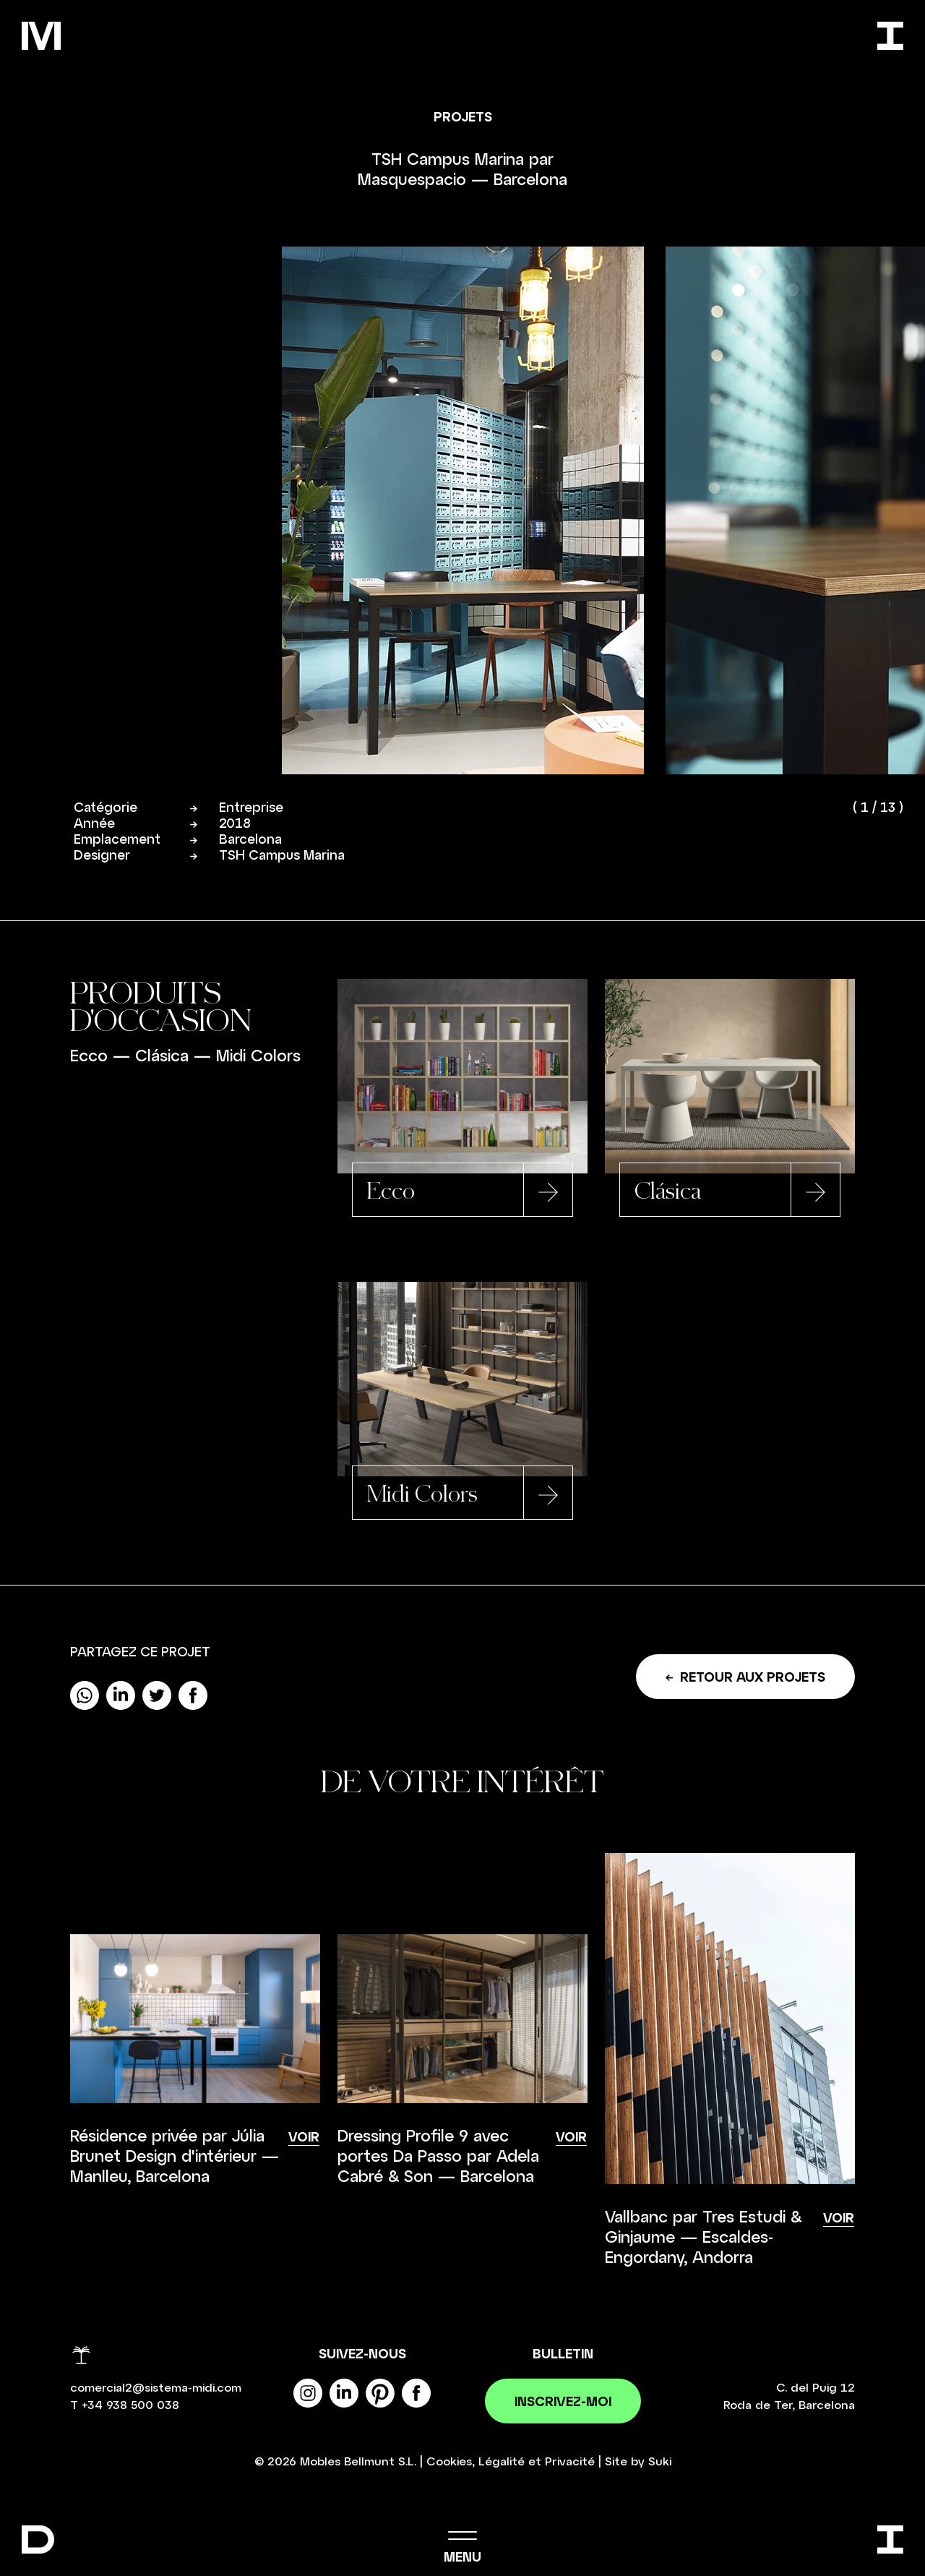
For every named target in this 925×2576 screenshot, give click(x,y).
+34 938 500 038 (130, 2406)
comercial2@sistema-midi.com (155, 2388)
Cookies (449, 2462)
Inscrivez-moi (563, 2402)
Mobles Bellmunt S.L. (358, 2462)
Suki (659, 2462)
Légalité (501, 2462)
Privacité (570, 2462)
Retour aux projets (745, 1678)
